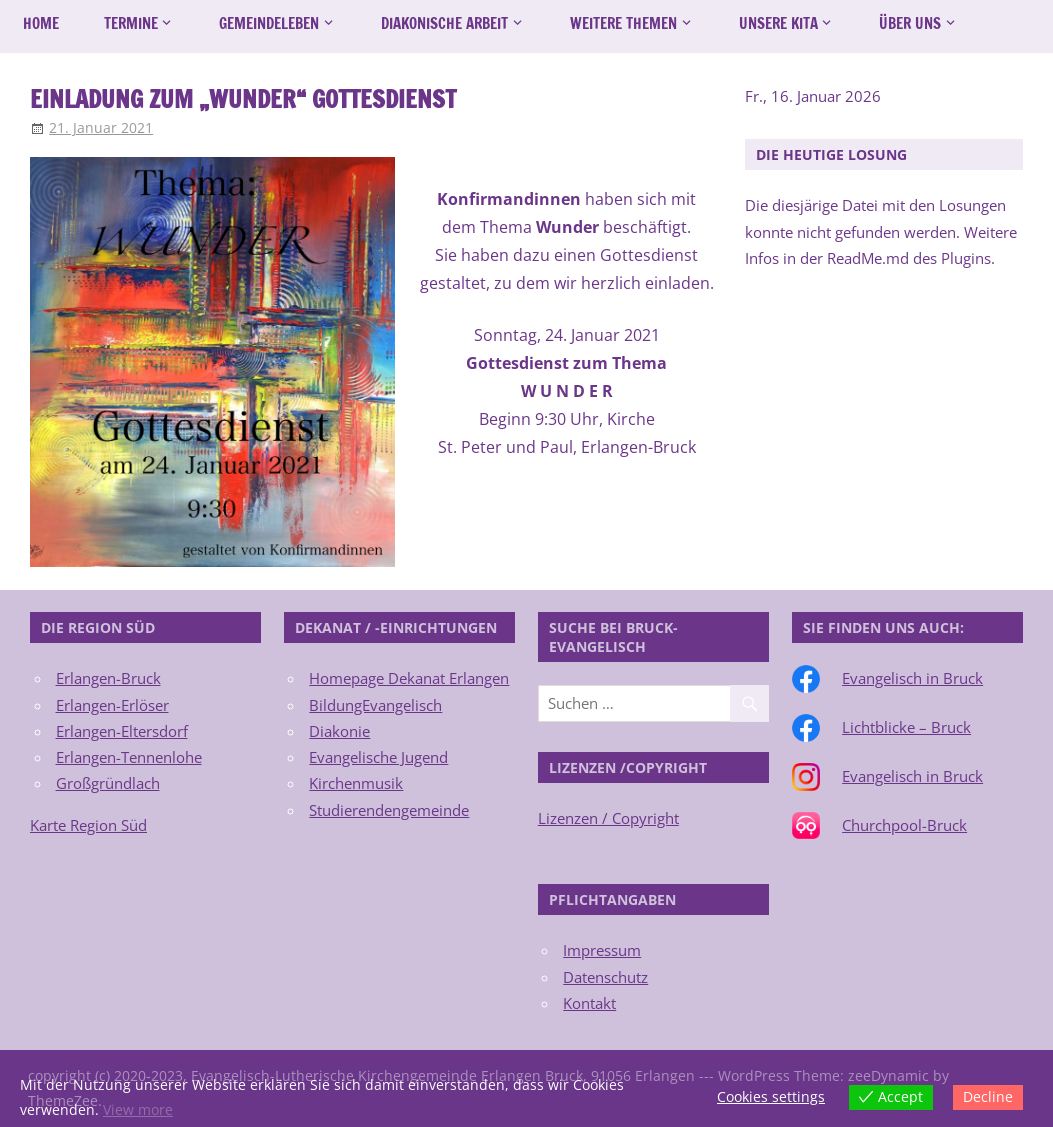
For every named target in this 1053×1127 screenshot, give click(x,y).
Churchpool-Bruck (904, 825)
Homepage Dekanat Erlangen (409, 678)
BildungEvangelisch (375, 705)
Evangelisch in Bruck (912, 678)
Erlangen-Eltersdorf (122, 731)
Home (41, 23)
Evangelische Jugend (378, 757)
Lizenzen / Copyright (608, 818)
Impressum (602, 950)
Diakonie (339, 731)
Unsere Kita (778, 23)
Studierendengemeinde (389, 810)
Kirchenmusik (356, 783)
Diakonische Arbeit (444, 23)
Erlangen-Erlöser (112, 705)
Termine (131, 23)
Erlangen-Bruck (108, 678)
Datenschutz (605, 977)
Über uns (910, 23)
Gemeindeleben (269, 23)
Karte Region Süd (88, 825)
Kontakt (589, 1003)
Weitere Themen (623, 23)
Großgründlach (108, 783)
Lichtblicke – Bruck (906, 727)
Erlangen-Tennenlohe (129, 757)
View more (138, 1109)
